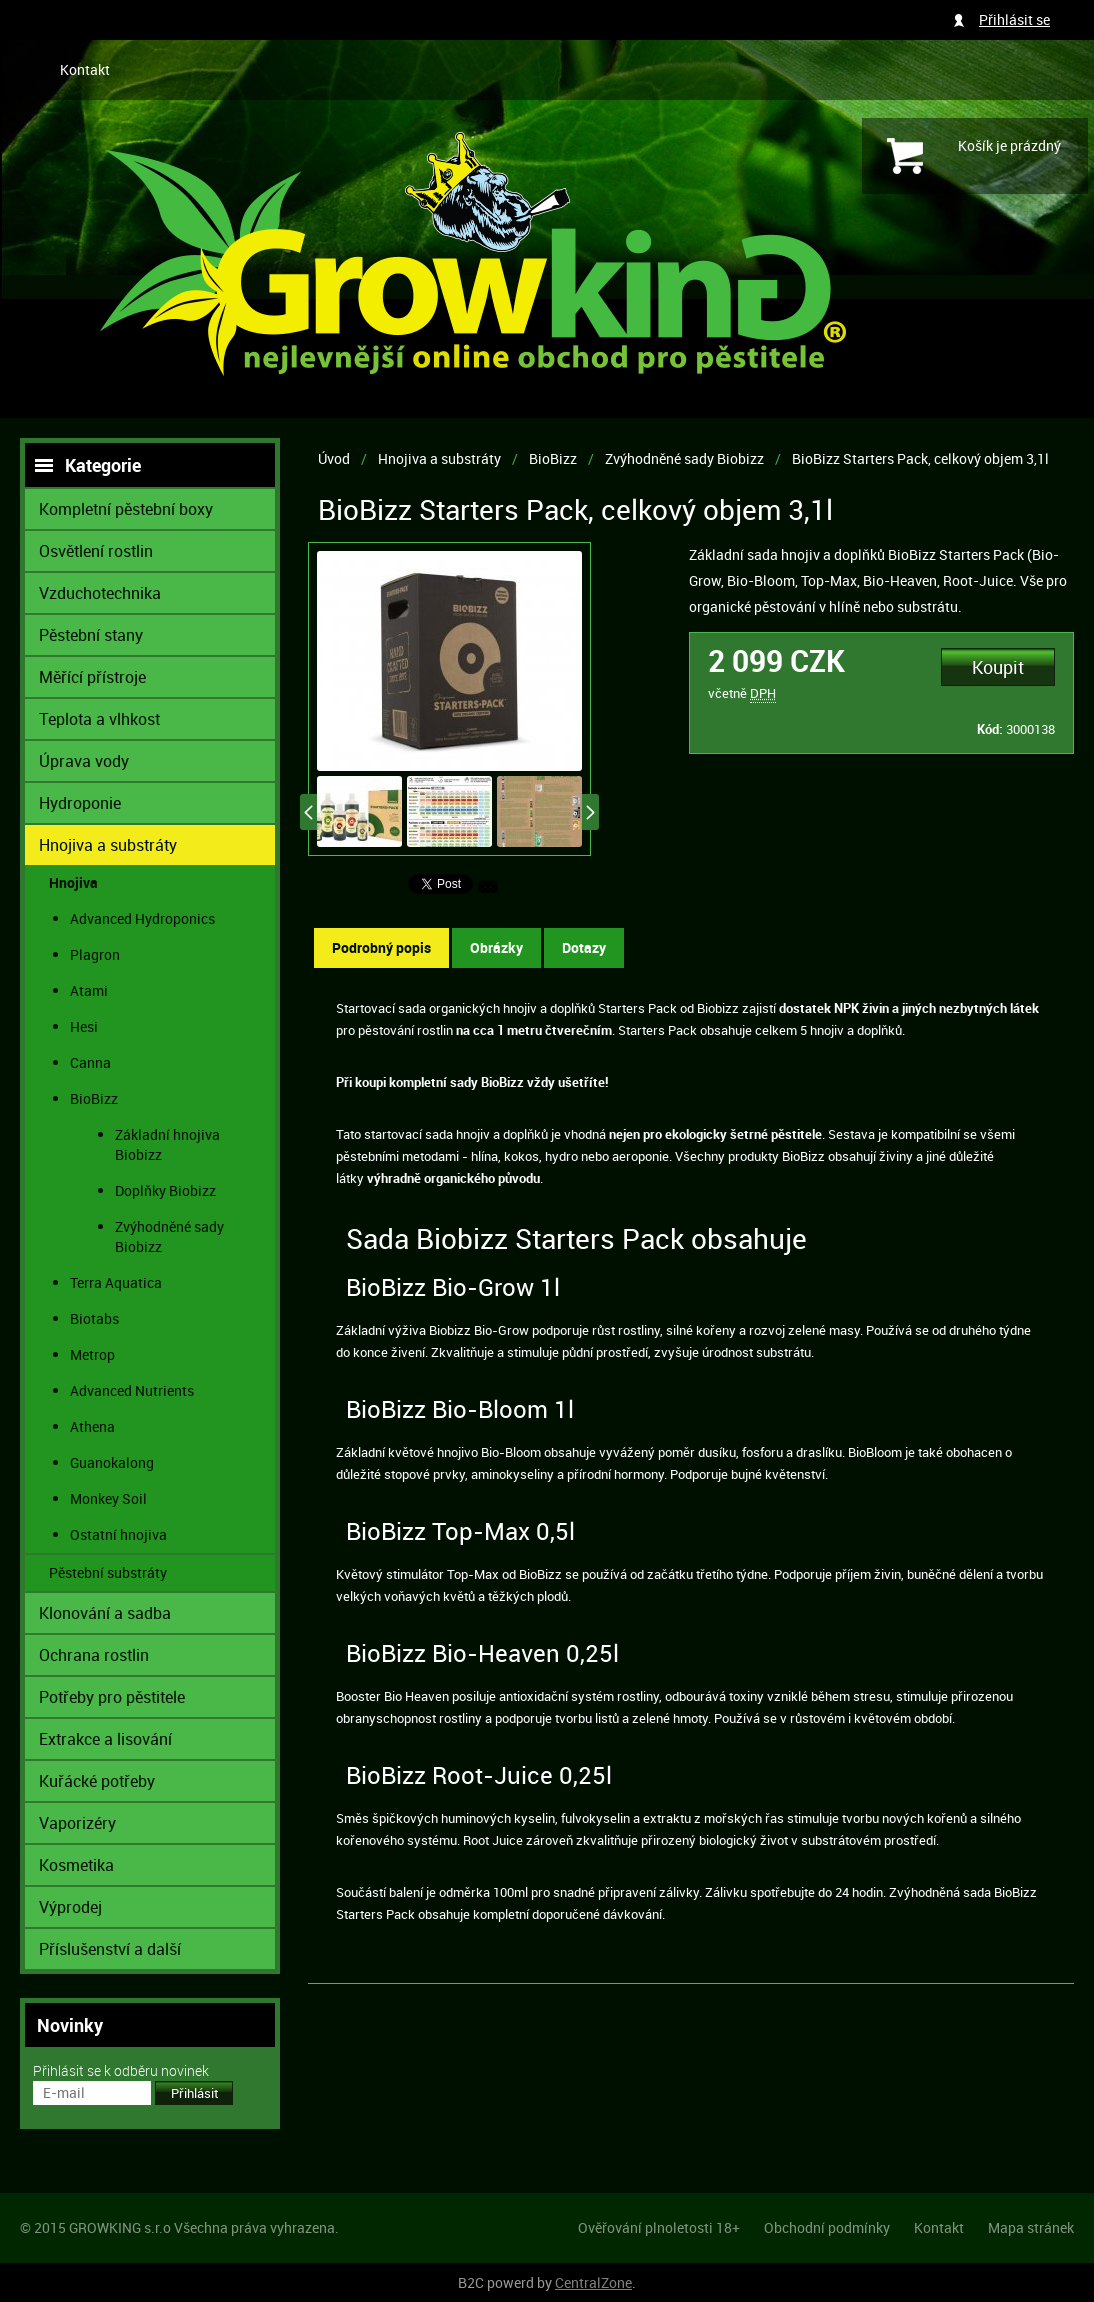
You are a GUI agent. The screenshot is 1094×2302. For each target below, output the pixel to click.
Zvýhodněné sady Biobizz (684, 458)
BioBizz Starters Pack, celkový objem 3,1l (920, 458)
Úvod (334, 458)
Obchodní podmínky (827, 2227)
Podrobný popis (381, 947)
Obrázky (496, 947)
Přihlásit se (1014, 19)
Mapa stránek (1031, 2227)
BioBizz (553, 458)
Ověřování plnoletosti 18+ (659, 2227)
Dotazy (584, 947)
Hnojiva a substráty (439, 458)
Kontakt (85, 69)
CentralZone (593, 2282)
